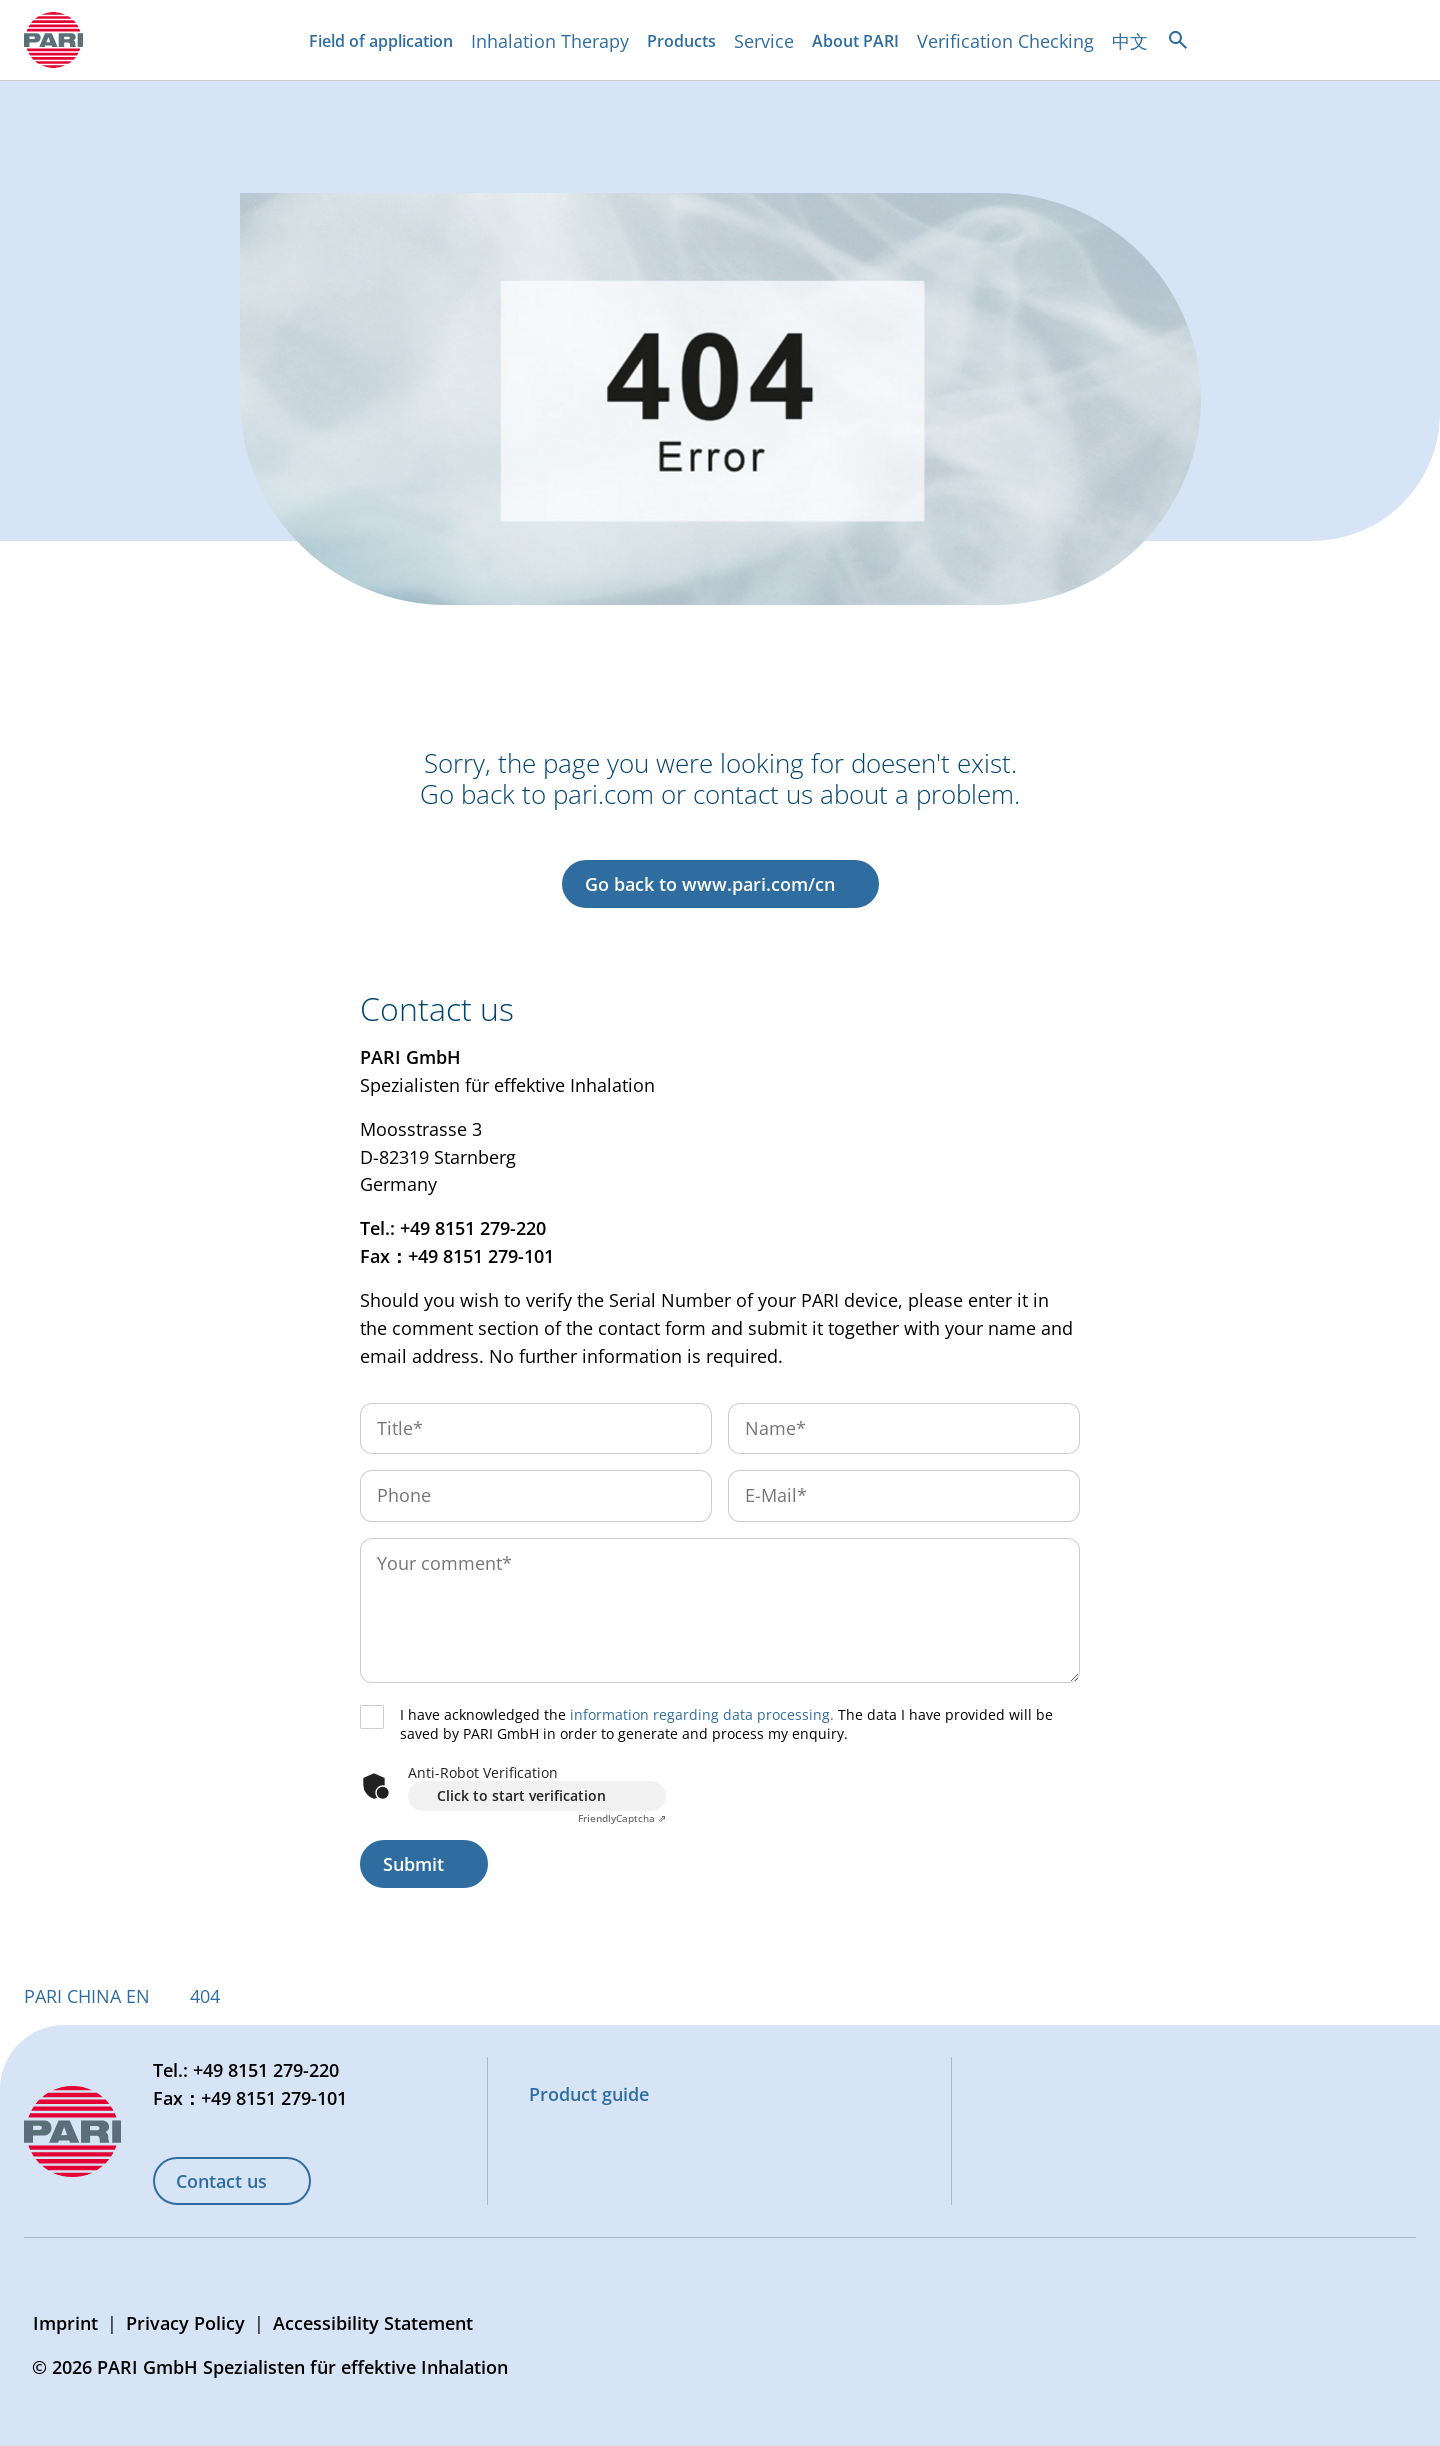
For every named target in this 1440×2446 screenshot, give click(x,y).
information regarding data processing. (702, 1714)
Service (764, 41)
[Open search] (1178, 40)
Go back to (710, 884)
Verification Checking (1005, 41)
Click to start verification (521, 1795)
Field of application (385, 43)
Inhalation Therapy (550, 41)
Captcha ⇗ (622, 1818)
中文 (1130, 41)
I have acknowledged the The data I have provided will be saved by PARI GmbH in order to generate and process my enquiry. (726, 1724)
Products (685, 43)
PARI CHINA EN (87, 1996)
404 (205, 1996)
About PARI (859, 43)
